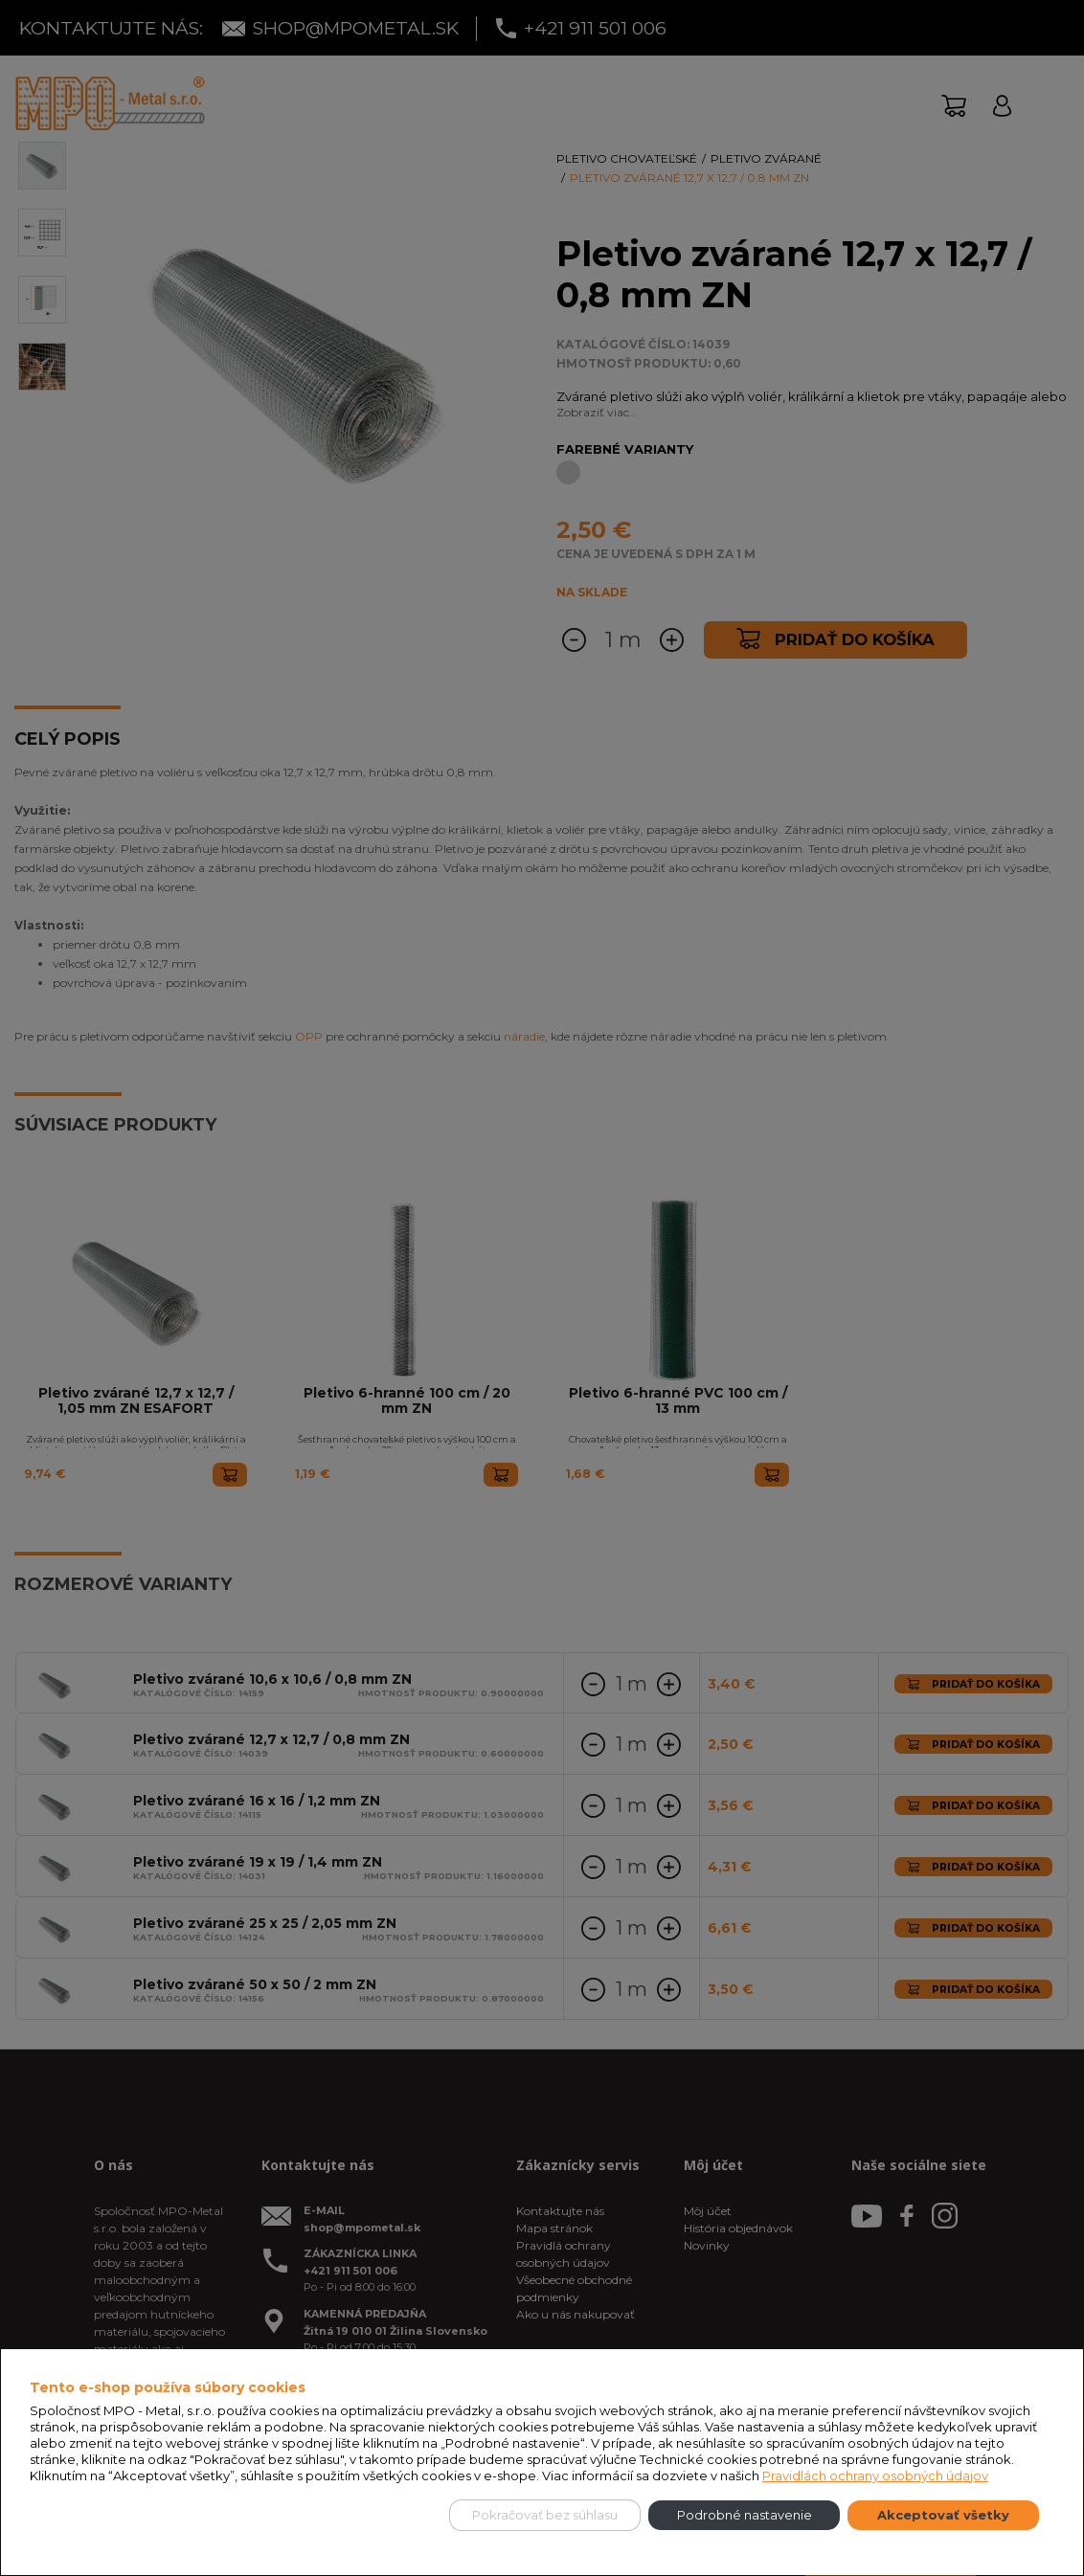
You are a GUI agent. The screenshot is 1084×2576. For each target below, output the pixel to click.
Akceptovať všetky (943, 2514)
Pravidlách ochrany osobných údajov (875, 2475)
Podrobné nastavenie (744, 2514)
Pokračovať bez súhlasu (545, 2514)
